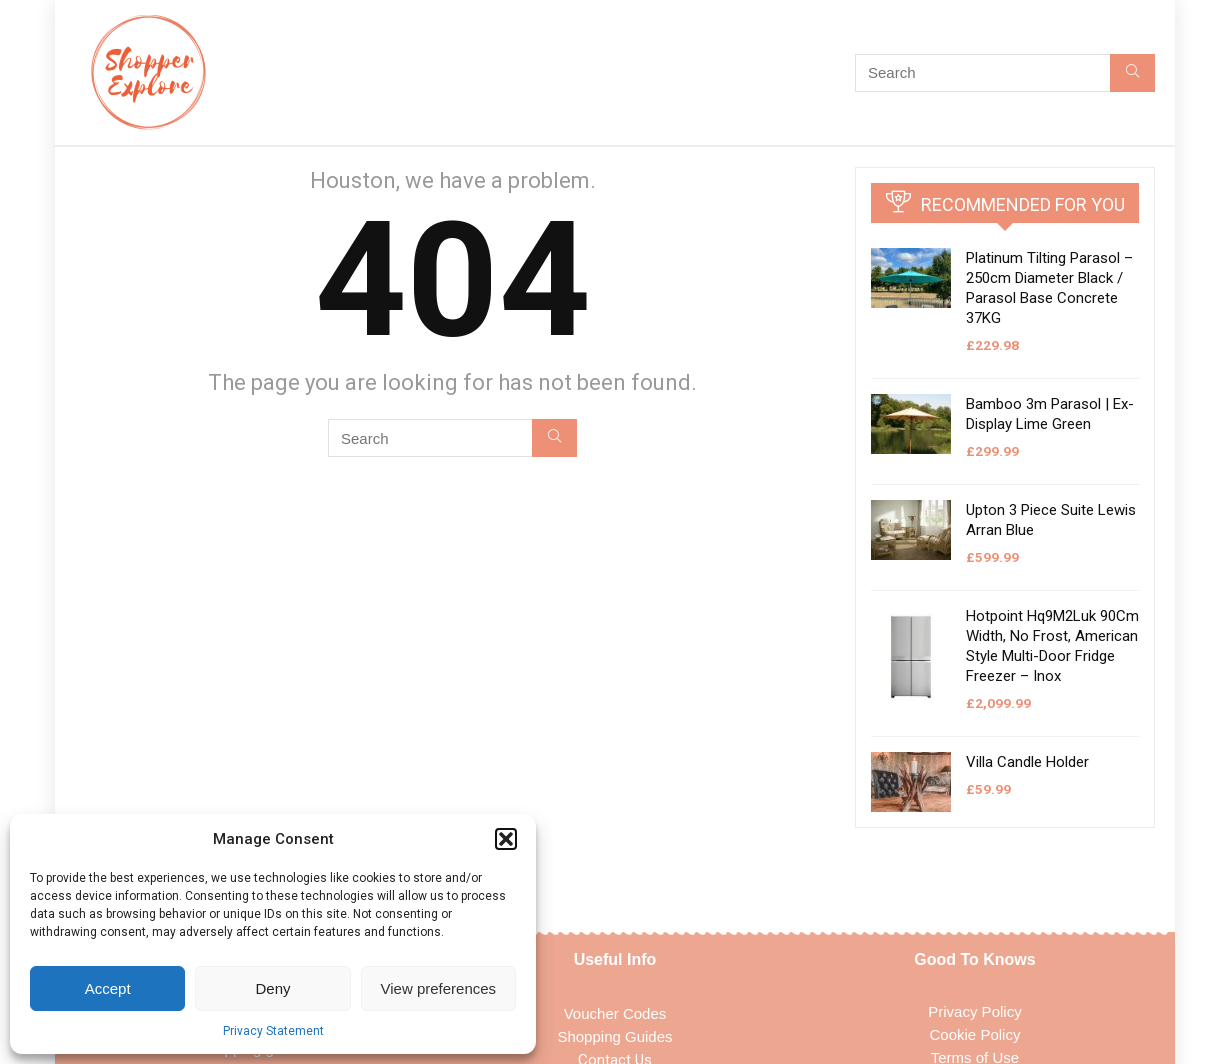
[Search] (1132, 73)
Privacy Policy (974, 1011)
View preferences (439, 988)
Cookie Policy (975, 1034)
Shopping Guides (614, 1036)
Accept (108, 988)
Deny (272, 988)
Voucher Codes (615, 1013)
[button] (506, 839)
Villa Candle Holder (1027, 762)
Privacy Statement (273, 1031)
